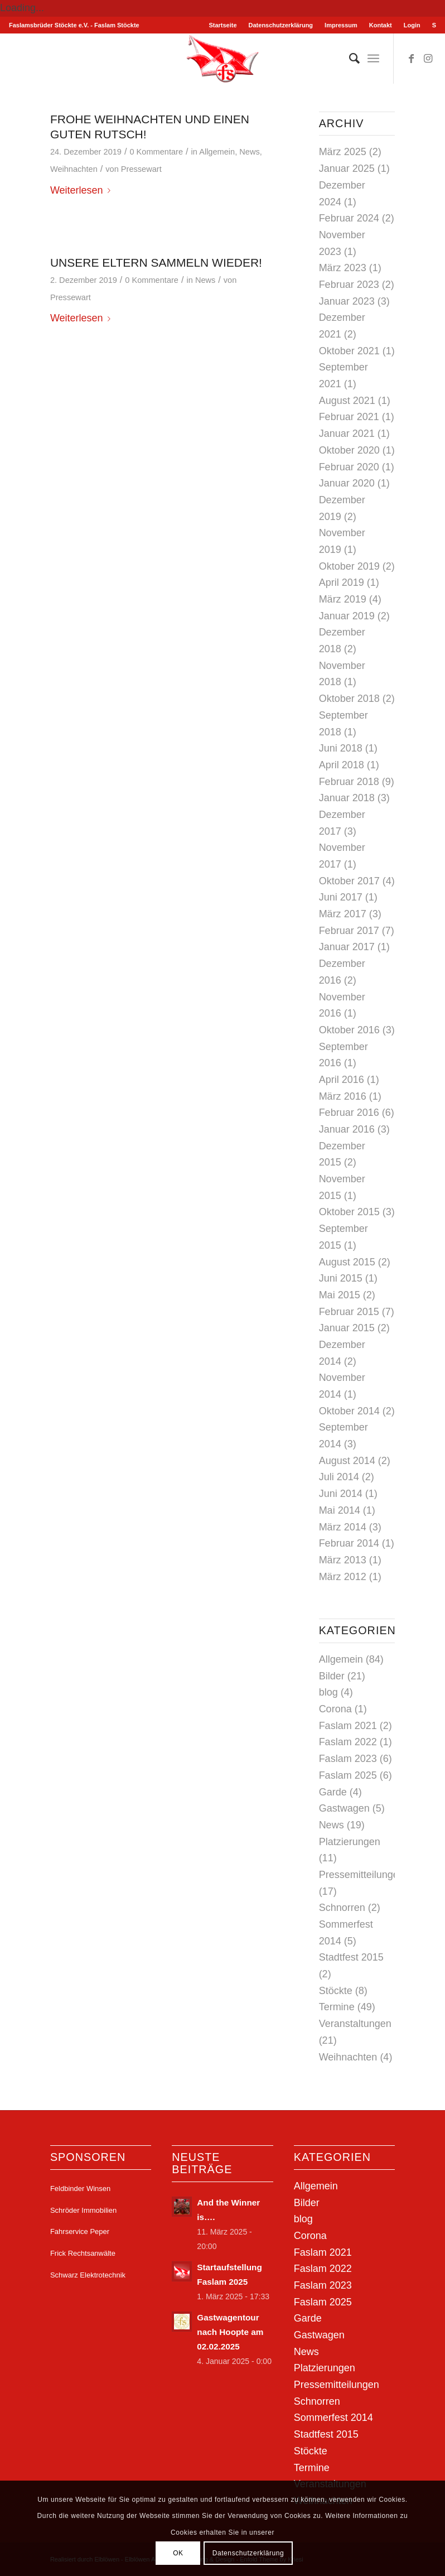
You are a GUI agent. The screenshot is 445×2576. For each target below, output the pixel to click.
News (249, 151)
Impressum (341, 25)
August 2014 (347, 1460)
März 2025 (342, 151)
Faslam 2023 (348, 1758)
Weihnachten (74, 169)
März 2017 (342, 913)
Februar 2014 (349, 1543)
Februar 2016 (349, 1112)
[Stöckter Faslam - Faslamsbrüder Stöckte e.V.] (222, 58)
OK (178, 2553)
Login (412, 25)
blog (328, 1692)
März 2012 (342, 1576)
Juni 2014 (340, 1493)
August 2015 (347, 1262)
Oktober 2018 (349, 698)
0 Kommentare (156, 151)
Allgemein (217, 151)
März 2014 (342, 1527)
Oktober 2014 (349, 1411)
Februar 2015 (349, 1311)
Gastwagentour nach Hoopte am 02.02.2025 (230, 2332)
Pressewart (141, 169)
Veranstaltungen (355, 2023)
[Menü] (373, 59)
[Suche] (349, 58)
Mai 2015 (339, 1295)
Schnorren (342, 1907)
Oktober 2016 (349, 1030)
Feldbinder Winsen (80, 2188)
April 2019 (341, 582)
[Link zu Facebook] (411, 58)
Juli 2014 (339, 1476)
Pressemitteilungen (361, 1874)
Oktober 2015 (349, 1211)
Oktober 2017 (349, 881)
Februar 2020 (349, 467)
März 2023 (342, 267)
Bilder (332, 1676)
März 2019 (342, 599)
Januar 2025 (347, 168)
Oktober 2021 (349, 351)
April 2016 (341, 1079)
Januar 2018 (347, 797)
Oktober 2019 (349, 566)
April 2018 (341, 765)
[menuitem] (223, 25)
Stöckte (335, 1990)
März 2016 (342, 1096)
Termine (337, 2006)
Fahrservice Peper (79, 2231)
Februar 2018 (349, 781)
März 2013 (342, 1560)
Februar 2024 (349, 218)
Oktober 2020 (349, 450)
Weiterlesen (82, 190)
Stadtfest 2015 (351, 1957)
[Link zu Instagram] (427, 58)
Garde (333, 1792)
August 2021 (347, 400)
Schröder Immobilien (83, 2210)
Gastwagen (344, 1808)
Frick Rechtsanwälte (82, 2253)
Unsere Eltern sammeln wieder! (156, 262)
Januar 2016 (347, 1129)
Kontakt (380, 25)
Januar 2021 (347, 433)
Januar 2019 (347, 616)
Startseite (222, 25)
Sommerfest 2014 (333, 2417)
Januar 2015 (347, 1327)
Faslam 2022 (348, 1741)
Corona (335, 1709)
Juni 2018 (340, 748)
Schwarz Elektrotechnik (87, 2275)
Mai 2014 (339, 1510)
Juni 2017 (340, 897)
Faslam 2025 (348, 1775)
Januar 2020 (347, 483)
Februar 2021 (349, 416)
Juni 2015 (340, 1278)
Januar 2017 (347, 946)
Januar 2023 (347, 301)
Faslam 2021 (348, 1725)
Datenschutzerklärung (281, 25)
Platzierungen (349, 1841)
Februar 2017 (349, 930)
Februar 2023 (349, 284)
